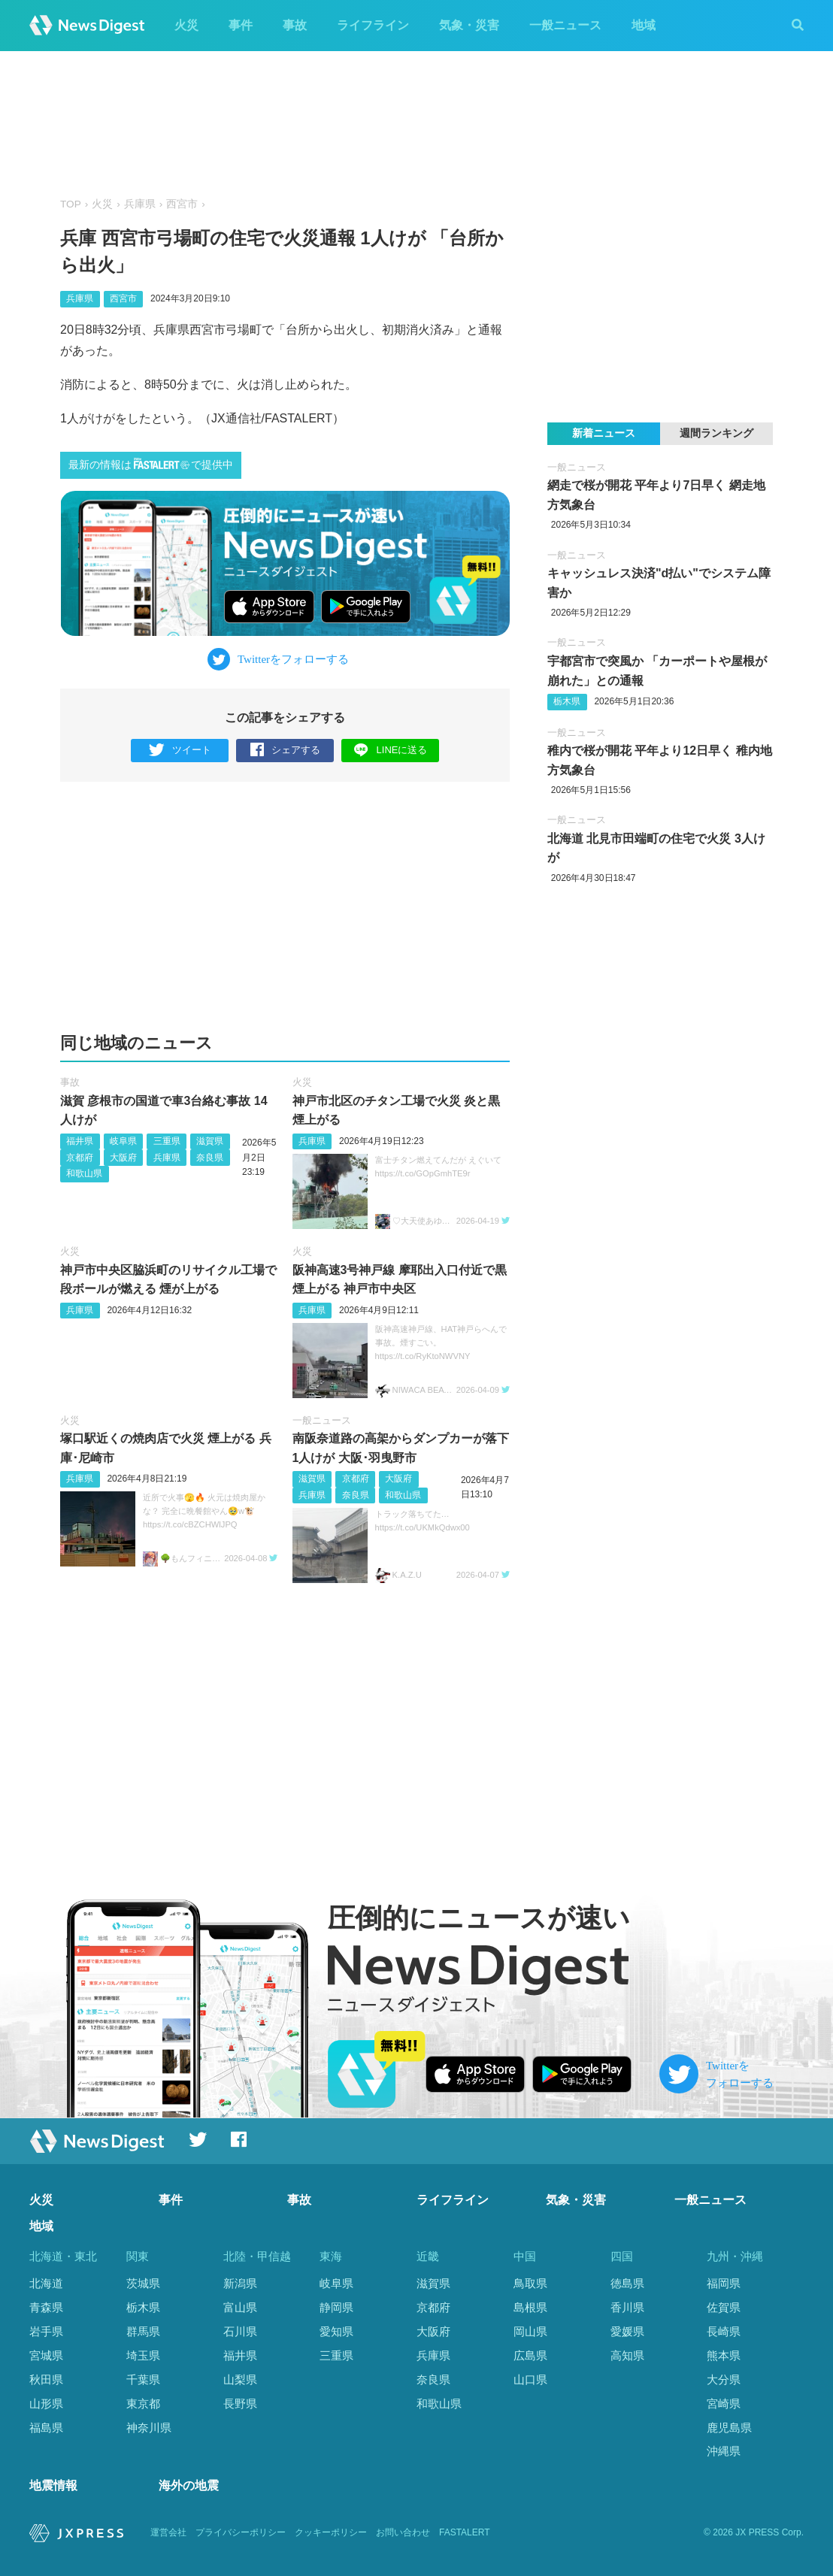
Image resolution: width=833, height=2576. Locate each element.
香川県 (627, 2307)
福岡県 (724, 2283)
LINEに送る (390, 750)
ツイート (180, 750)
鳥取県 (530, 2283)
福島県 (46, 2427)
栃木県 (566, 701)
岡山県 (530, 2331)
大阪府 (123, 1157)
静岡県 (336, 2307)
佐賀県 (724, 2307)
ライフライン (373, 25)
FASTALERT (464, 2532)
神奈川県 (148, 2427)
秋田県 (46, 2379)
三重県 (166, 1141)
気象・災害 (469, 25)
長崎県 (724, 2331)
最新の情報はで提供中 (150, 464)
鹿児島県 (729, 2427)
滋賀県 (209, 1141)
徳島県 (627, 2283)
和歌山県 (84, 1173)
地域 (644, 25)
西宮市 (182, 204)
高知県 (627, 2355)
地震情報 (53, 2485)
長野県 (240, 2403)
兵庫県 (140, 204)
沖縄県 (724, 2450)
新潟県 (240, 2283)
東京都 (143, 2403)
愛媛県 (627, 2331)
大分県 (724, 2379)
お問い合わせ (403, 2532)
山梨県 (240, 2379)
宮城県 (46, 2355)
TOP (70, 204)
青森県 (46, 2307)
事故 (295, 25)
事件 (241, 25)
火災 (186, 25)
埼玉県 (143, 2355)
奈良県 (209, 1157)
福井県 (79, 1141)
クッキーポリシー (331, 2532)
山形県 (46, 2403)
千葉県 (143, 2379)
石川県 (240, 2331)
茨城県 (143, 2283)
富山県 (240, 2307)
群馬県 (143, 2331)
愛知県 (336, 2331)
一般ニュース (565, 25)
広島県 (530, 2355)
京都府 (79, 1157)
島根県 (530, 2307)
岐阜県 (123, 1141)
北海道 (46, 2283)
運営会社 (168, 2532)
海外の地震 (189, 2485)
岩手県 (46, 2331)
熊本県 (724, 2355)
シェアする (285, 750)
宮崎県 (724, 2403)
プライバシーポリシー (240, 2532)
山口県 (530, 2379)
